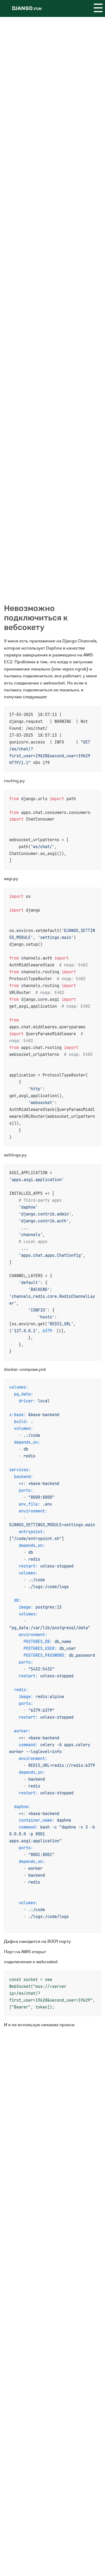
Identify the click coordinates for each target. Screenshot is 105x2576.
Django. (27, 8)
